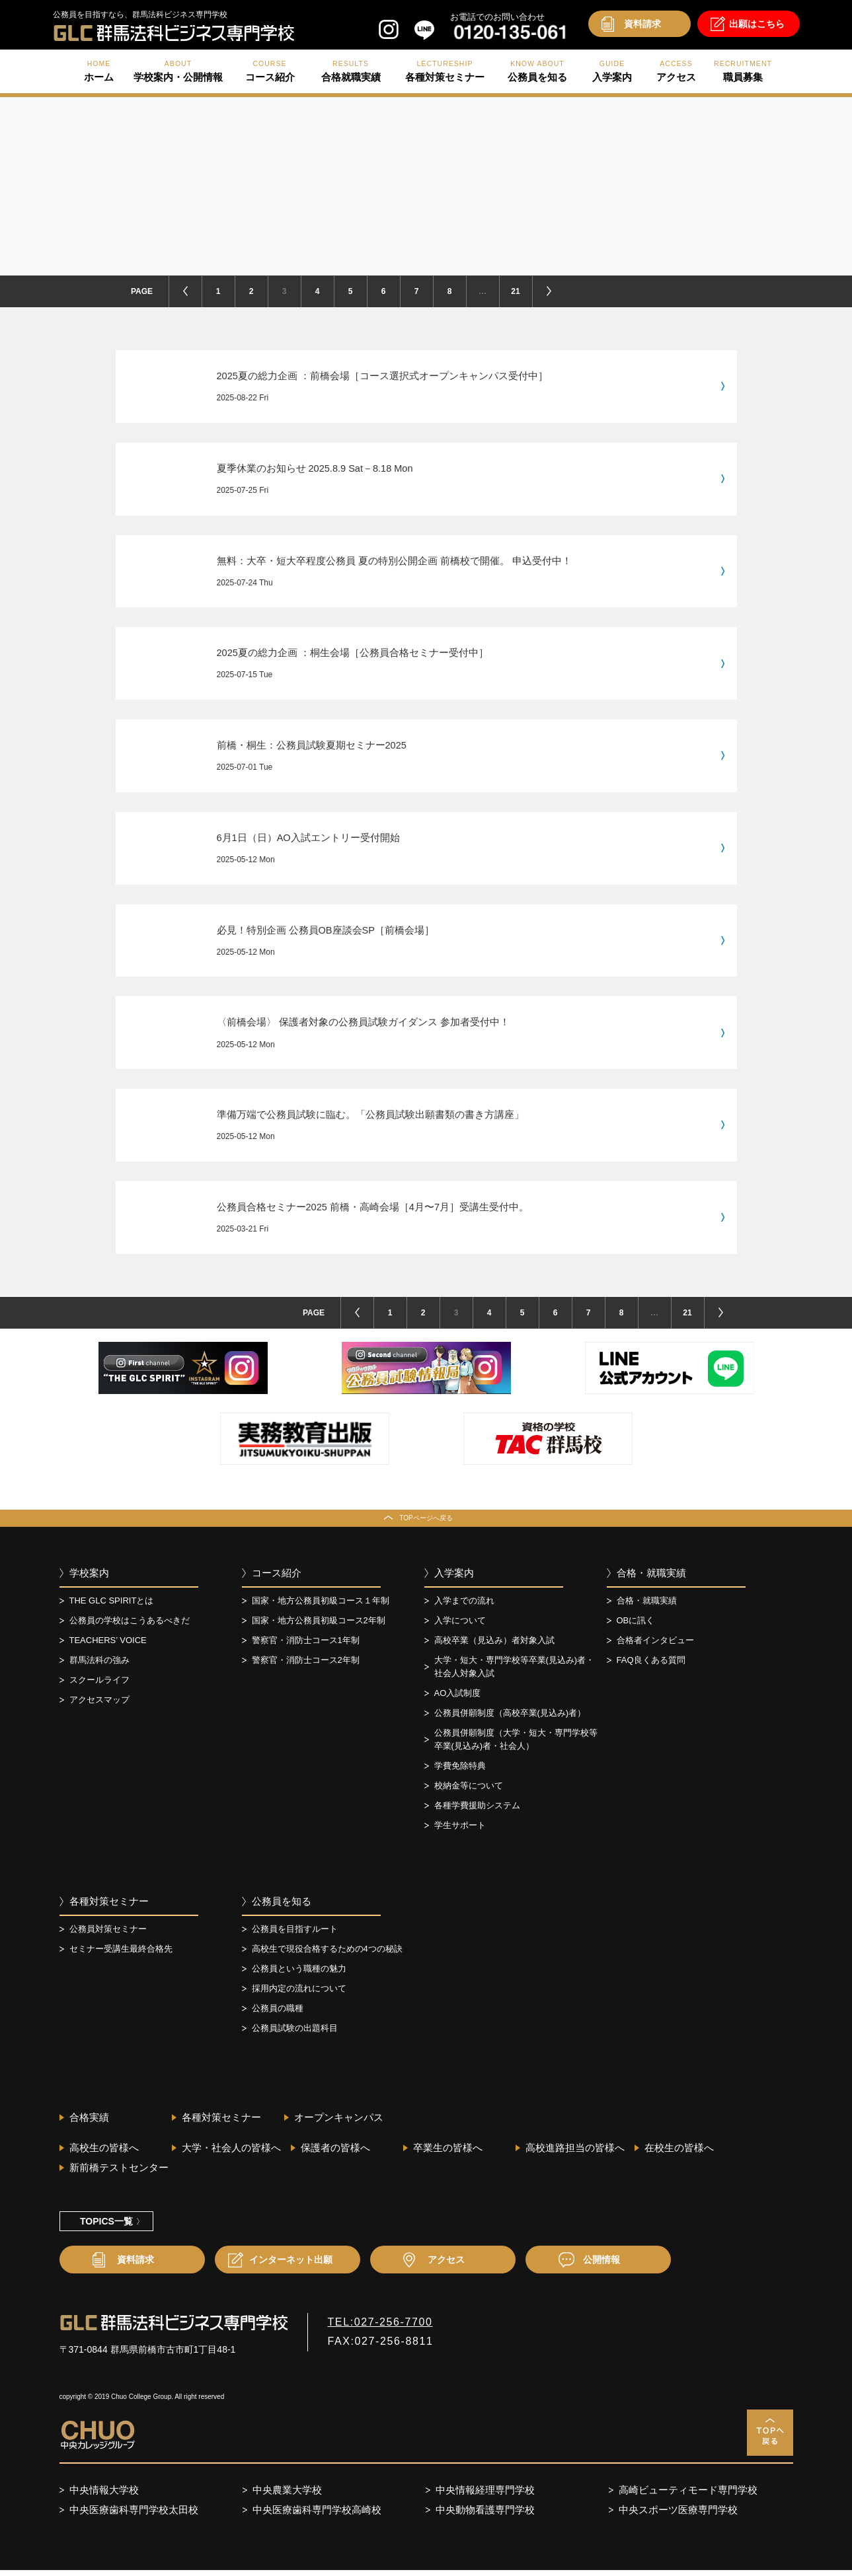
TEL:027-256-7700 (380, 2327)
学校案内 (89, 1578)
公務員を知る (281, 1906)
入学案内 (454, 1578)
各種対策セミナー (109, 1906)
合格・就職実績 (651, 1578)
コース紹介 (276, 1578)
